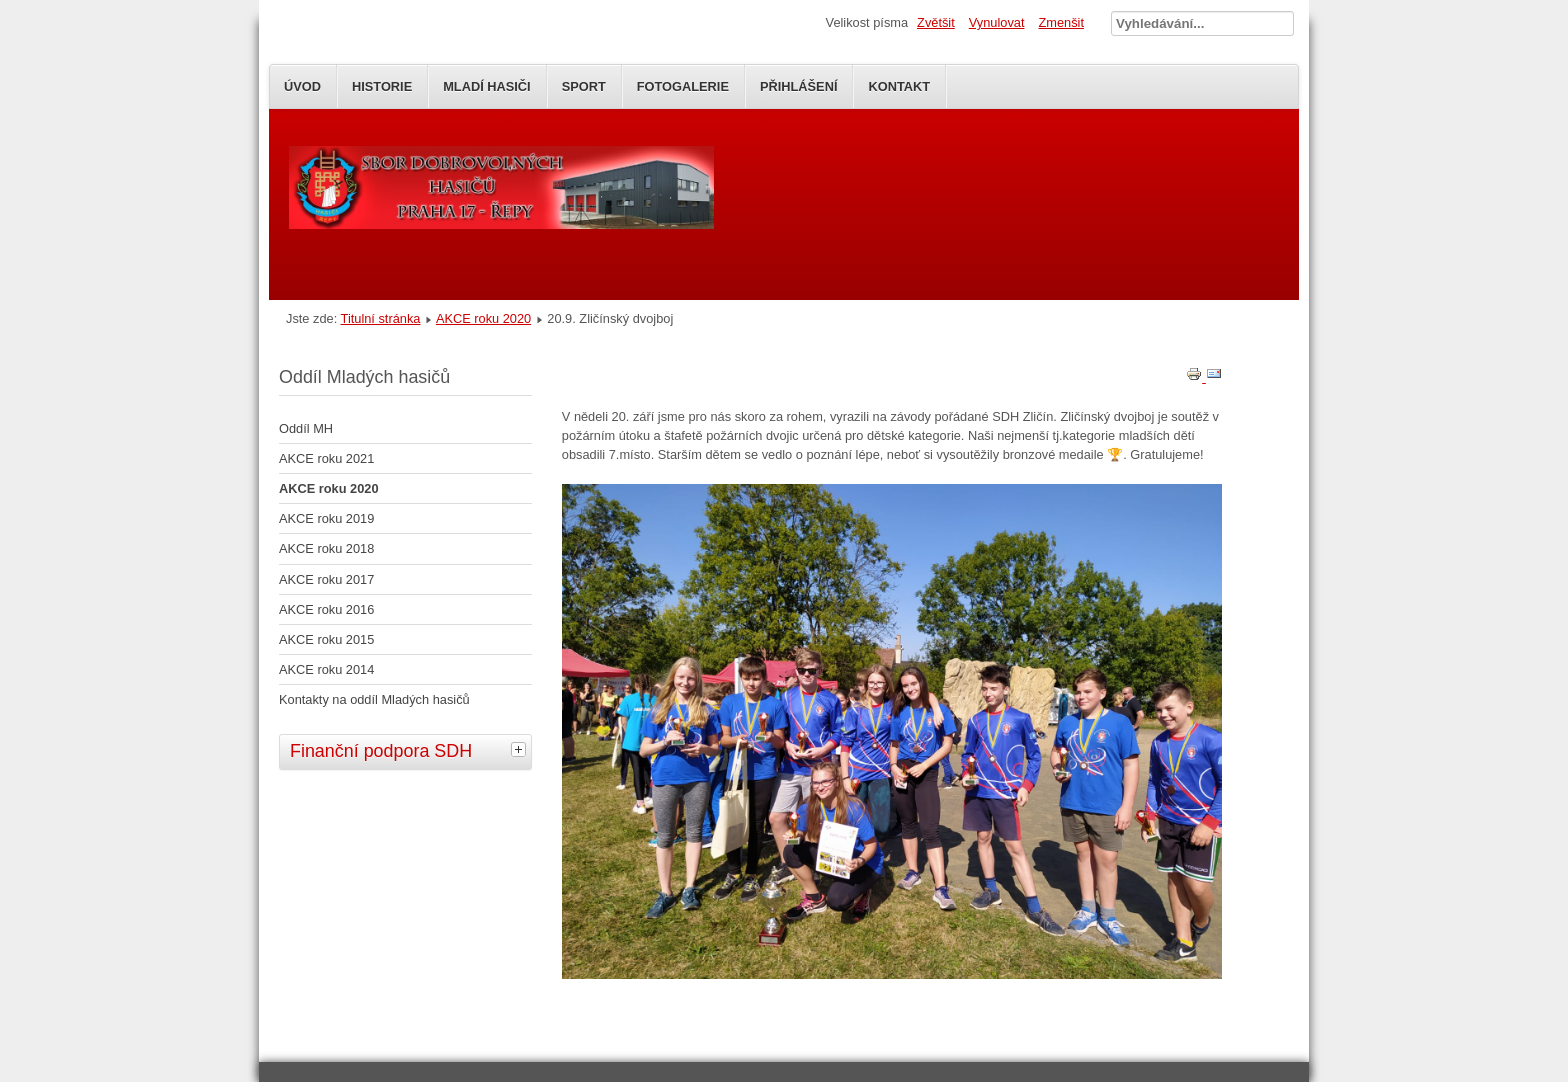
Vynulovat (997, 22)
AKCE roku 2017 (326, 579)
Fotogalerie (683, 86)
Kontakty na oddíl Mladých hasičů (374, 699)
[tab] (521, 749)
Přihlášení (799, 86)
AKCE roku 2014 (326, 669)
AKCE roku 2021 (326, 458)
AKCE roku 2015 (326, 639)
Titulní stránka (381, 318)
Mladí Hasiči (486, 86)
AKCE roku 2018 (326, 548)
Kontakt (899, 86)
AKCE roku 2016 (326, 609)
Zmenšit (1061, 22)
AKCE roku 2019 (326, 518)
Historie (382, 86)
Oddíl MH (306, 428)
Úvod (302, 86)
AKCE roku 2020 (483, 318)
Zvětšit (936, 22)
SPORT (584, 86)
